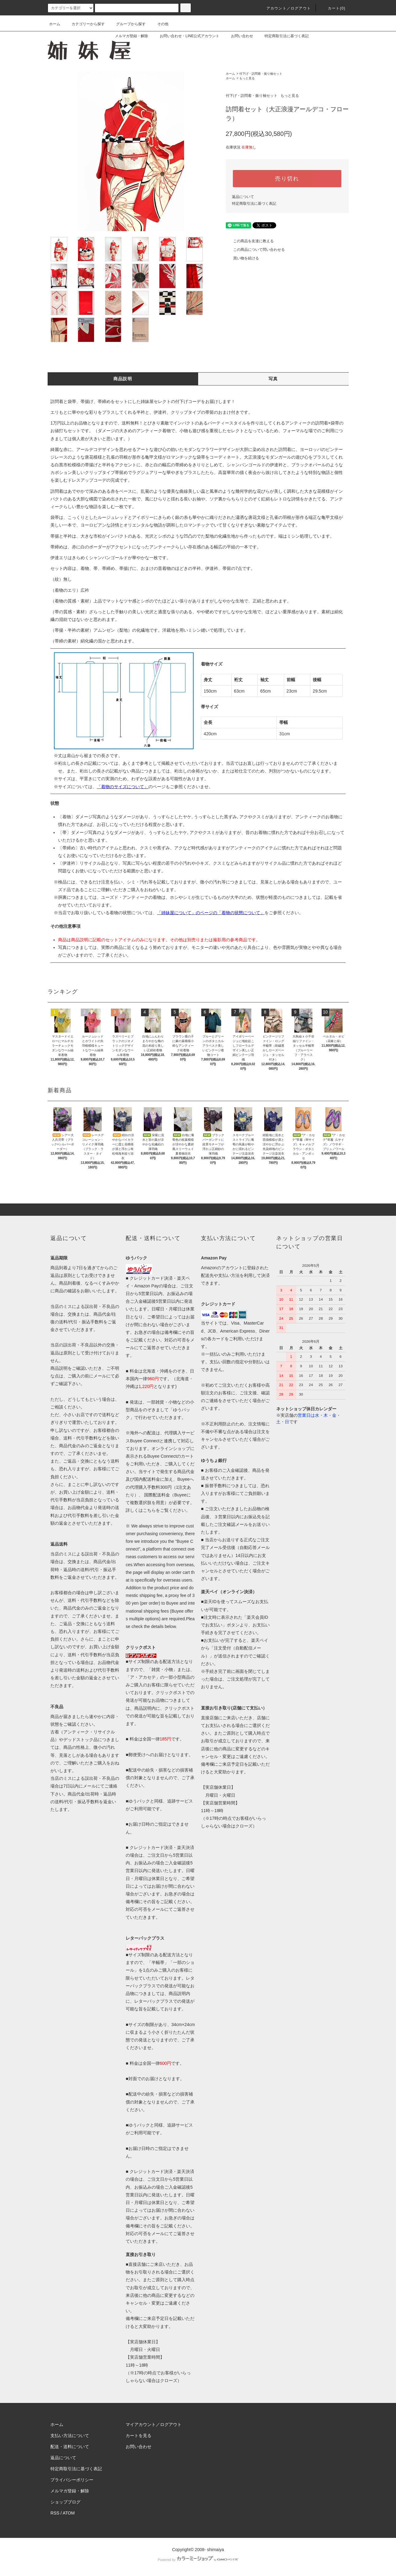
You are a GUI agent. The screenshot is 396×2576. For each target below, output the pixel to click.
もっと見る (247, 78)
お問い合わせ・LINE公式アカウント (186, 36)
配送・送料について (69, 2446)
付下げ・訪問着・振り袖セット (260, 73)
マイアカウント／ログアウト (154, 2424)
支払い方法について (69, 2435)
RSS (54, 2513)
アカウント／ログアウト (285, 8)
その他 (159, 24)
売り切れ (287, 179)
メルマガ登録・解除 (128, 36)
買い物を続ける (242, 258)
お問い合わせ (238, 36)
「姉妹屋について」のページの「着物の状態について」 (211, 912)
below (170, 1626)
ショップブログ (65, 2501)
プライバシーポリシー (71, 2479)
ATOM (69, 2513)
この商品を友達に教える (250, 241)
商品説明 (122, 378)
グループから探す (127, 24)
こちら (149, 1510)
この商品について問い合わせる (255, 249)
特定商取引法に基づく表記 (283, 36)
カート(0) (333, 8)
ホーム (54, 24)
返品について (243, 197)
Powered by (198, 2560)
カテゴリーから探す (84, 24)
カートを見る (138, 2435)
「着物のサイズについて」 (122, 786)
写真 (273, 378)
